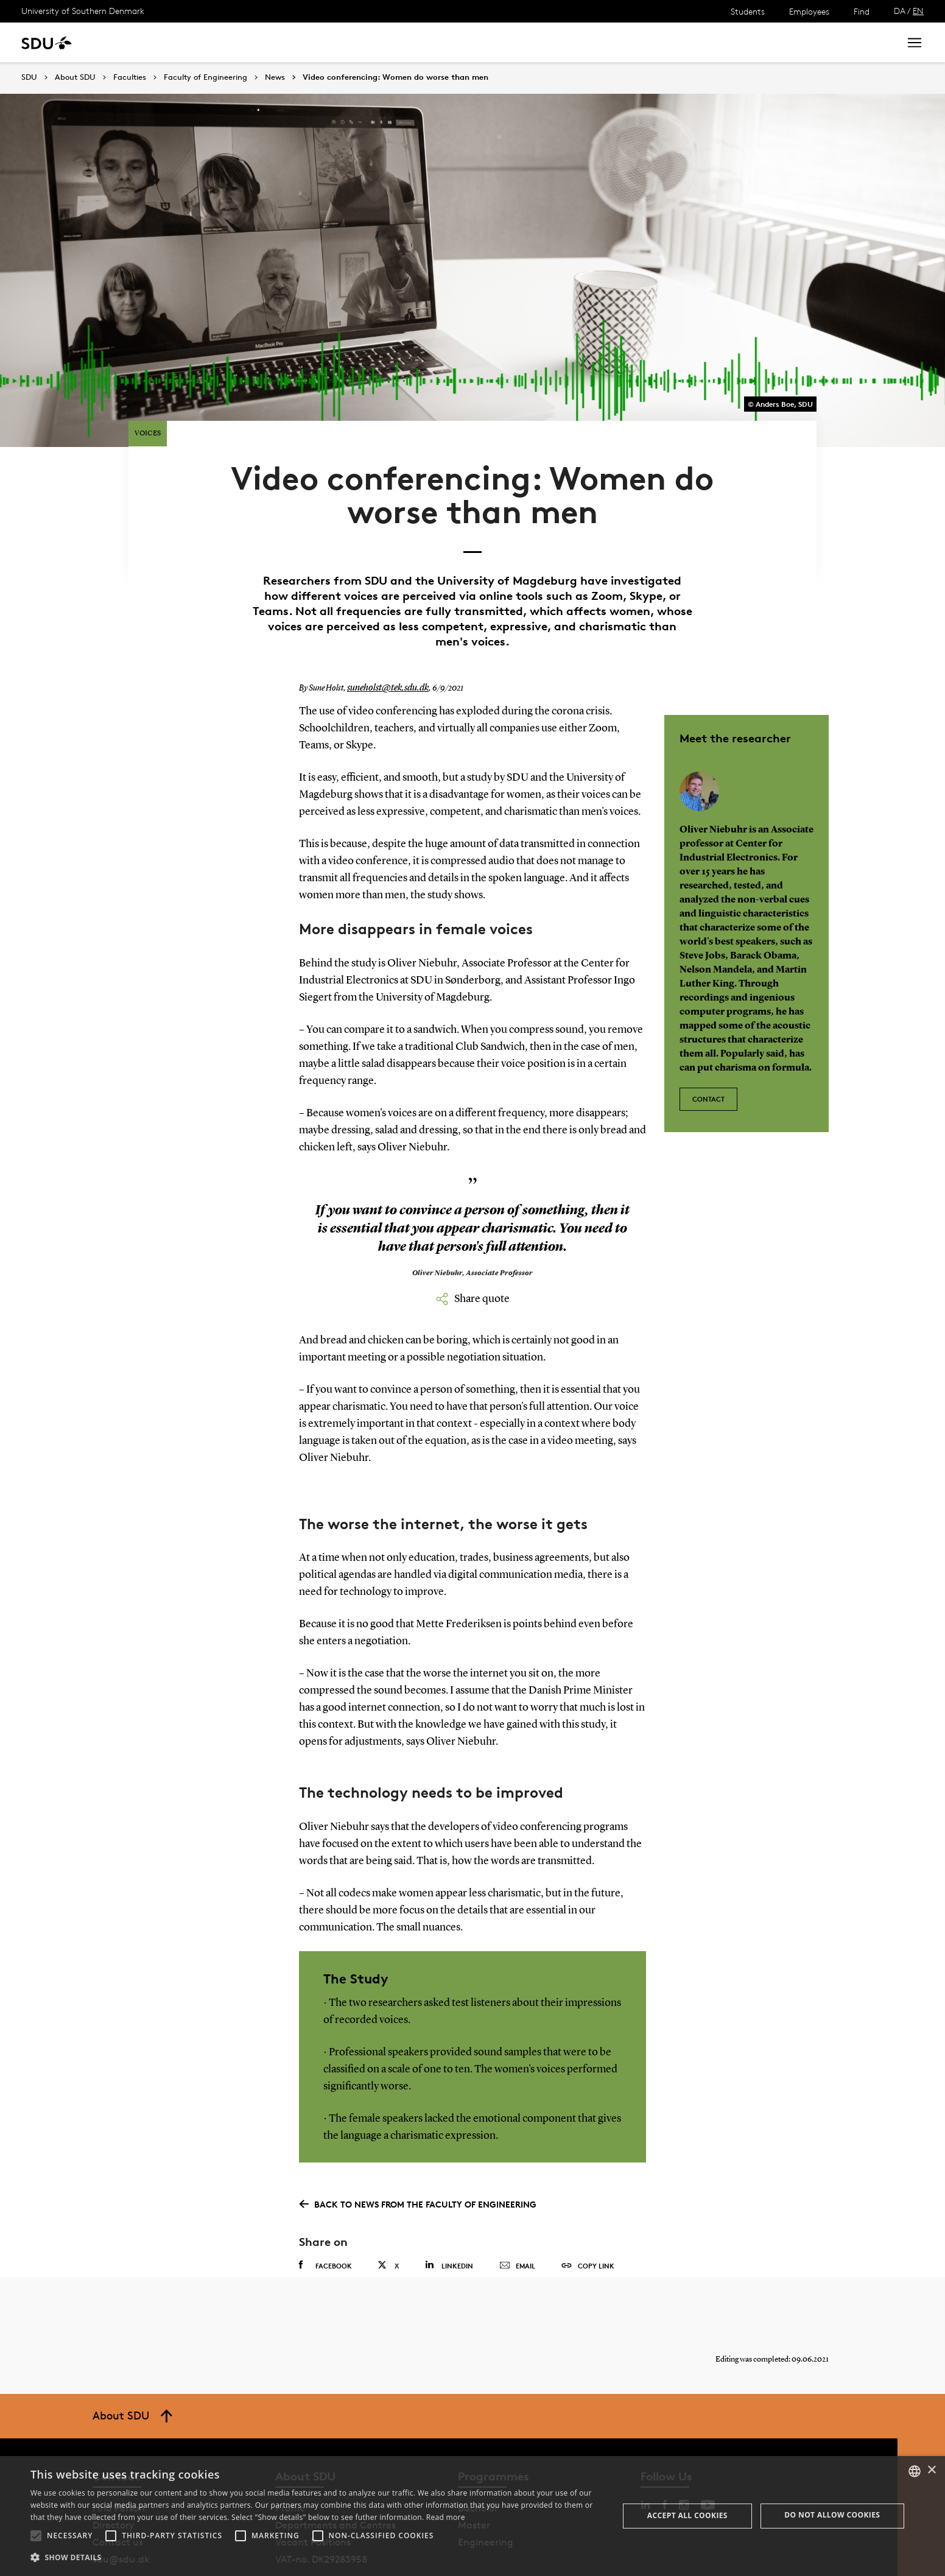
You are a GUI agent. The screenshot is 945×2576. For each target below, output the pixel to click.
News (248, 42)
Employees (809, 11)
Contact (708, 1045)
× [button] (931, 2470)
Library (362, 42)
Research (200, 42)
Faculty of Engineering (205, 77)
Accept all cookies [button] (687, 2515)
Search (868, 42)
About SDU (418, 42)
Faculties (129, 77)
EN (918, 10)
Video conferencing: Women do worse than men (395, 77)
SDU (29, 77)
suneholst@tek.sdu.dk (383, 641)
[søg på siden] (781, 42)
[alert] (472, 2516)
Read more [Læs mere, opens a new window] (445, 2517)
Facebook (325, 2218)
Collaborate (303, 42)
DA (899, 10)
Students (748, 11)
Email (517, 2219)
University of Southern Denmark (82, 10)
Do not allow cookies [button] (832, 2515)
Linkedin (449, 2218)
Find (861, 11)
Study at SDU (133, 42)
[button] (36, 2536)
